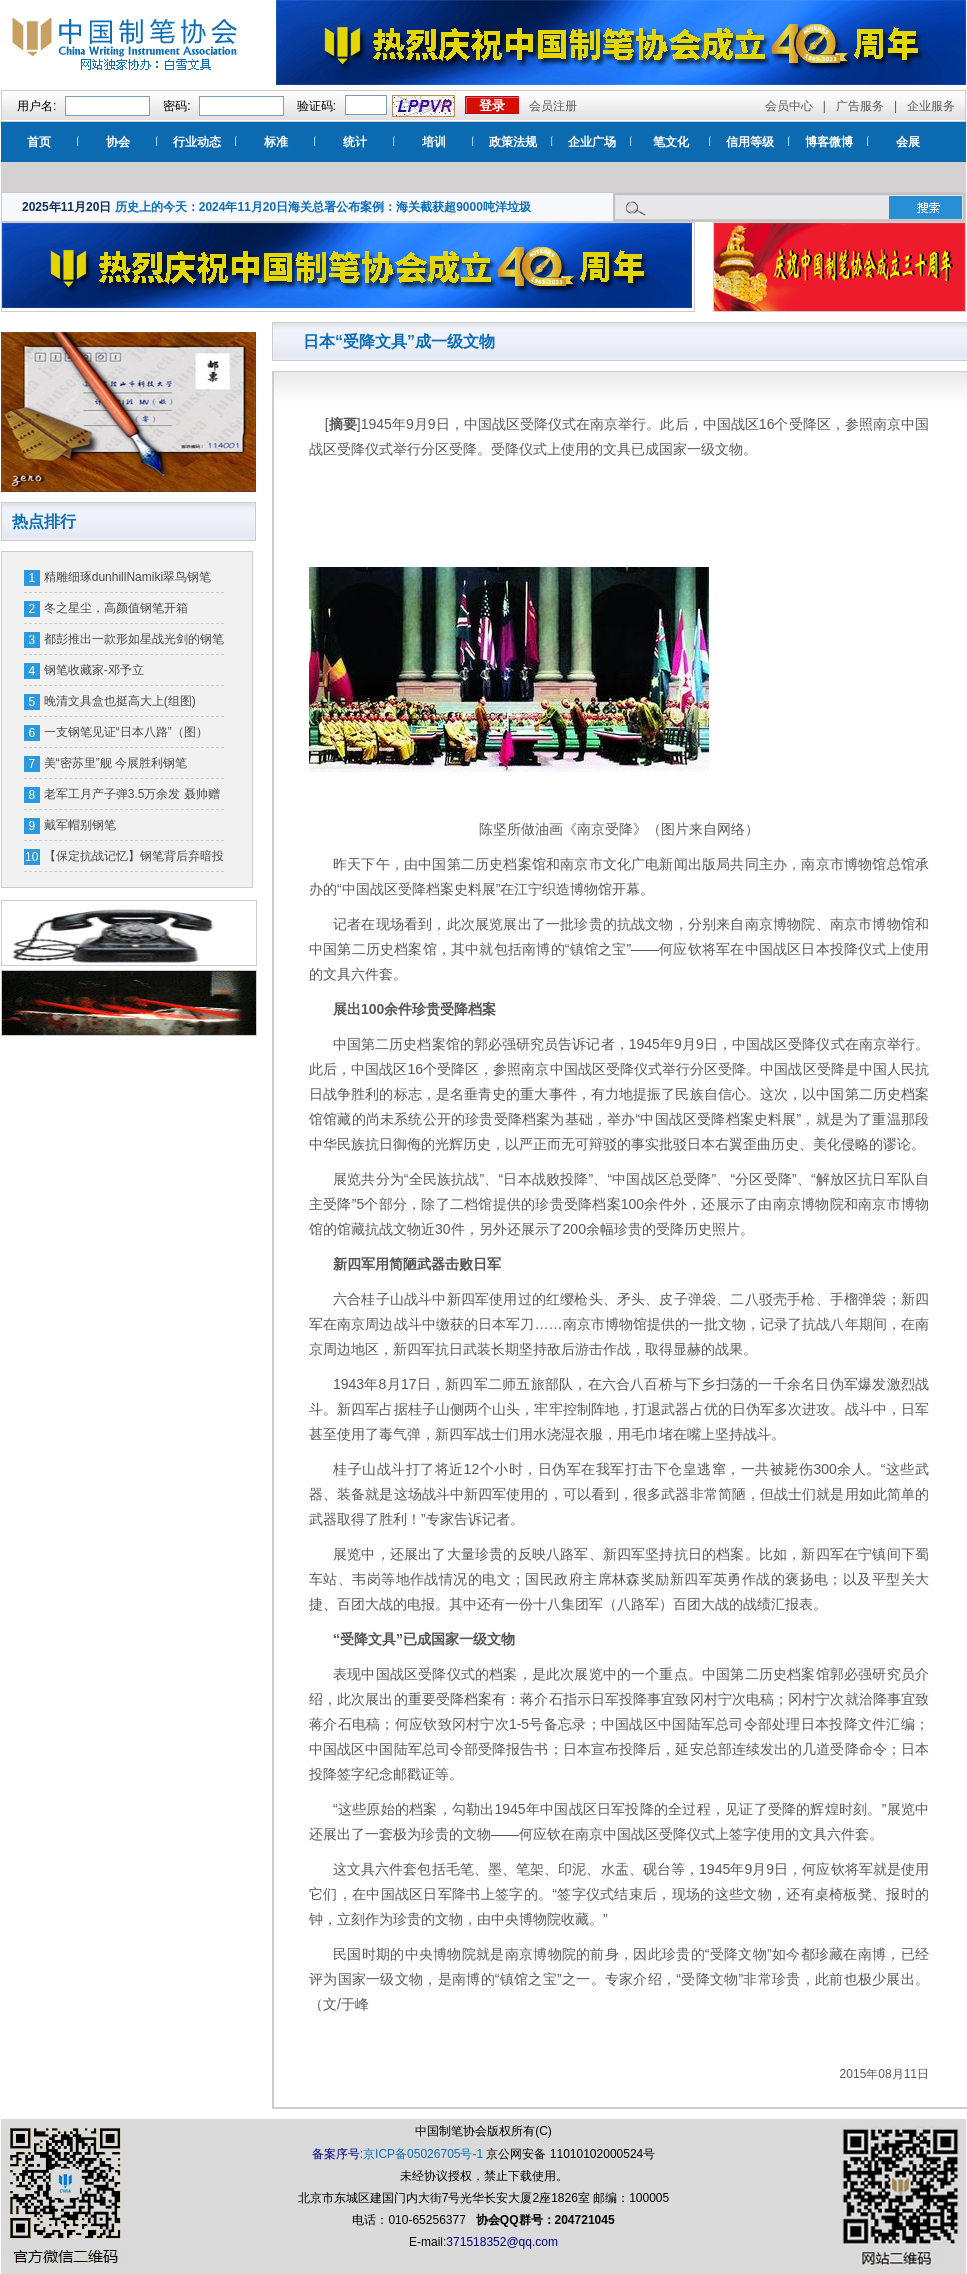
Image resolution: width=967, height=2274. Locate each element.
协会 (118, 142)
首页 (39, 142)
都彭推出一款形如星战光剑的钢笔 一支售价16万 (134, 643)
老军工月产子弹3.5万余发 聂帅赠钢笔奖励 (132, 798)
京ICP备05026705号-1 (423, 2154)
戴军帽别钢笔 (80, 825)
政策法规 (513, 142)
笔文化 (671, 142)
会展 (908, 142)
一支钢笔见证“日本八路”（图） (126, 732)
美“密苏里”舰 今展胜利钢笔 (115, 763)
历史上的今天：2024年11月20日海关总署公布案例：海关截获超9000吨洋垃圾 (323, 207)
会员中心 (789, 106)
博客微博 (829, 142)
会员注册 (553, 106)
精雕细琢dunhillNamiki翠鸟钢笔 (127, 577)
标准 (276, 142)
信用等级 (750, 142)
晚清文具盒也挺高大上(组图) (120, 701)
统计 (355, 142)
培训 (434, 142)
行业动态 (197, 142)
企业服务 (931, 106)
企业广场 (592, 142)
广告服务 (860, 106)
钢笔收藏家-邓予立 (94, 670)
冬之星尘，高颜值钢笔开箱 (116, 608)
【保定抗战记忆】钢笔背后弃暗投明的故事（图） (134, 860)
